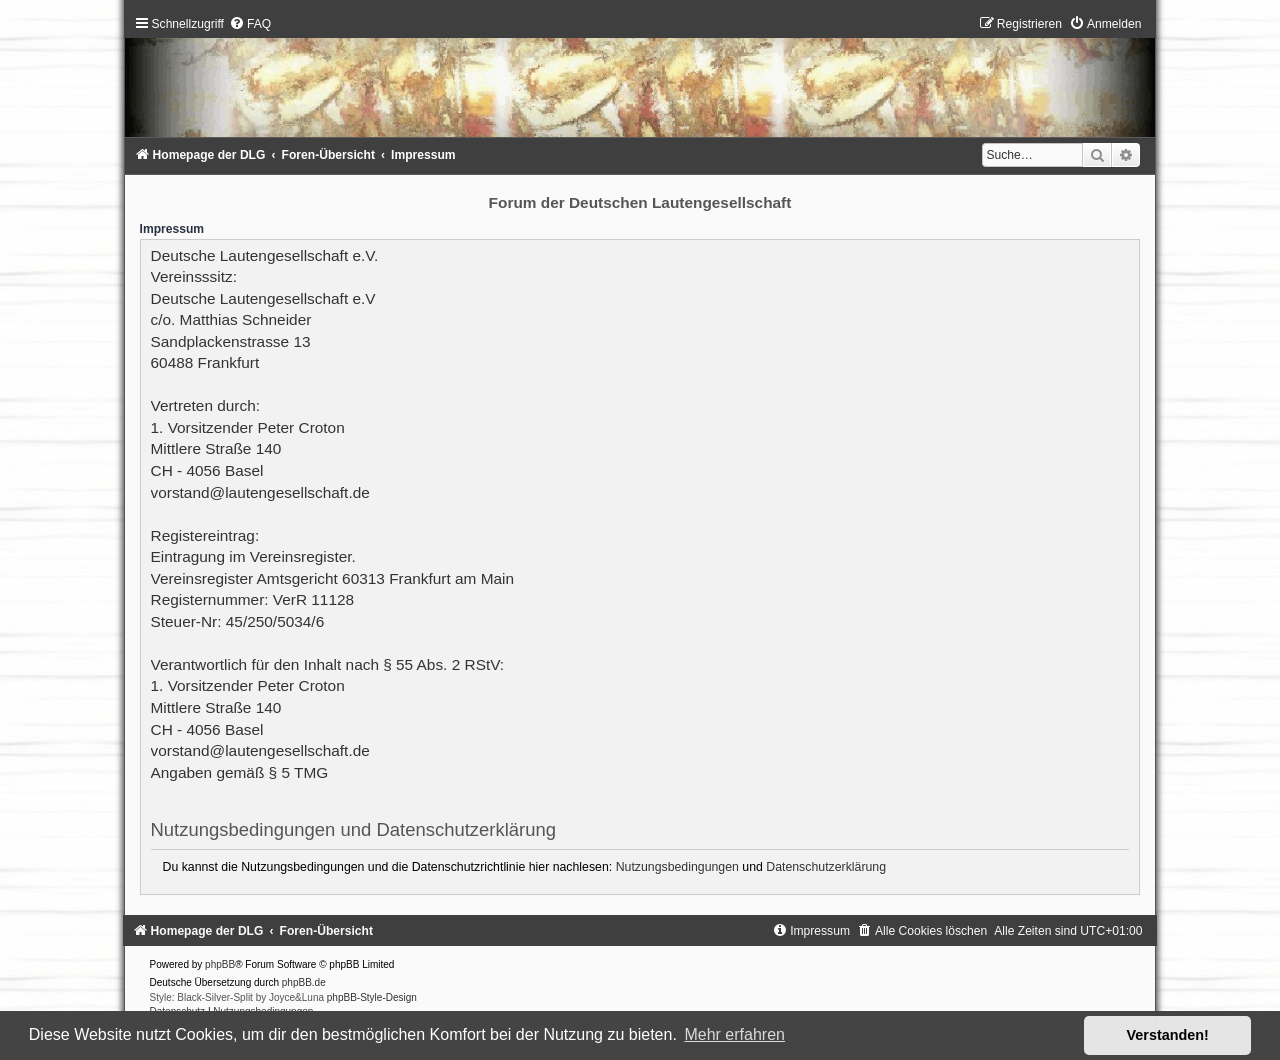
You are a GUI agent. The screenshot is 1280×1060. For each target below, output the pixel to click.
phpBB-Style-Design (372, 997)
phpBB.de (304, 982)
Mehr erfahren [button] (734, 1034)
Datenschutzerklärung (826, 867)
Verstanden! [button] (1168, 1035)
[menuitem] (250, 24)
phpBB (220, 964)
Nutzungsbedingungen (677, 867)
